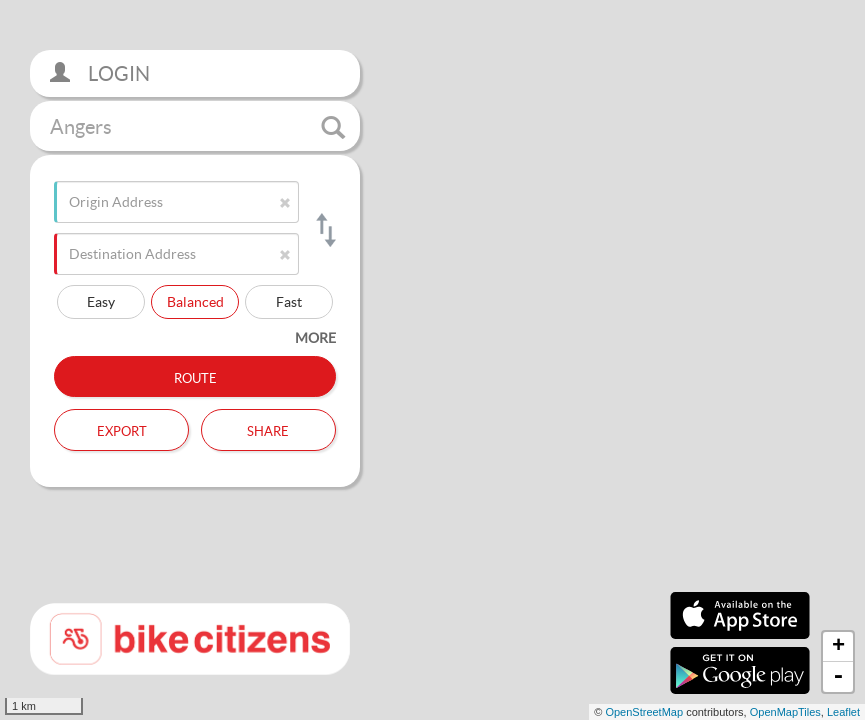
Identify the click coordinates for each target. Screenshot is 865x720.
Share (268, 429)
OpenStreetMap (644, 712)
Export (122, 429)
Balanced (195, 301)
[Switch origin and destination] (324, 230)
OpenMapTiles (785, 712)
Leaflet (843, 712)
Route (195, 376)
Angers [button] (197, 127)
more (315, 337)
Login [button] (100, 73)
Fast (289, 301)
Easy (101, 301)
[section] (432, 360)
